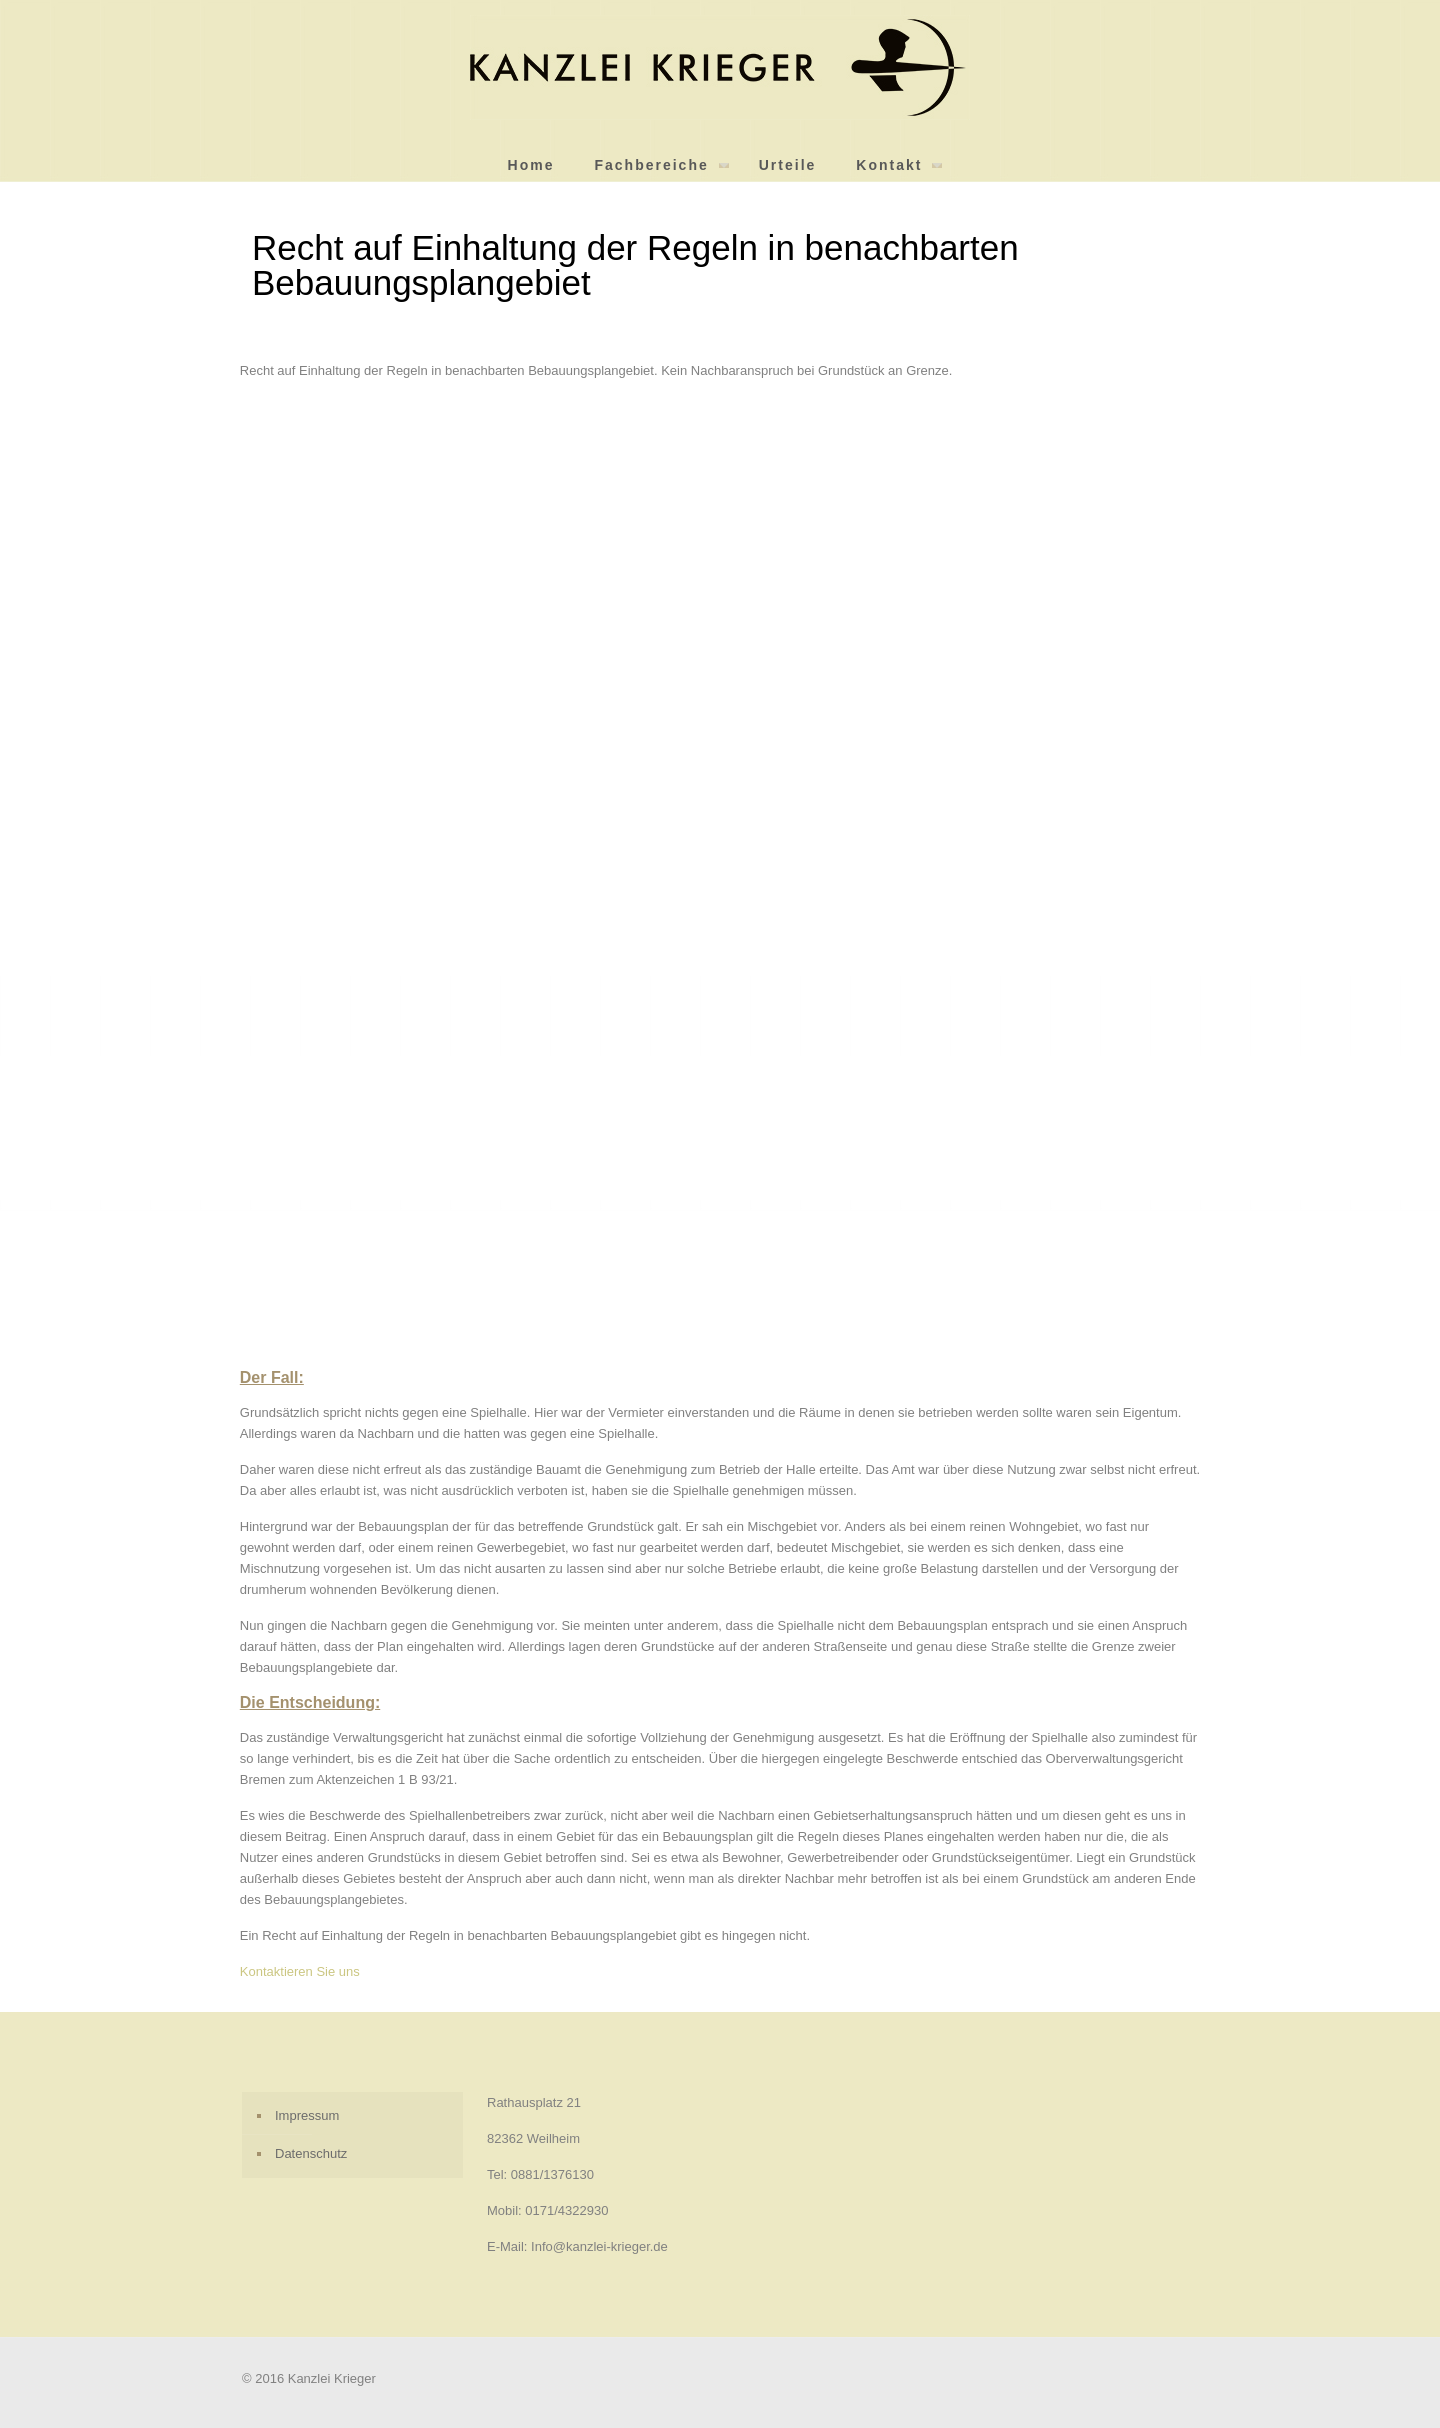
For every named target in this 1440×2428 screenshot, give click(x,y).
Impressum (307, 2115)
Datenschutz (311, 2153)
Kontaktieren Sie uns (300, 1971)
